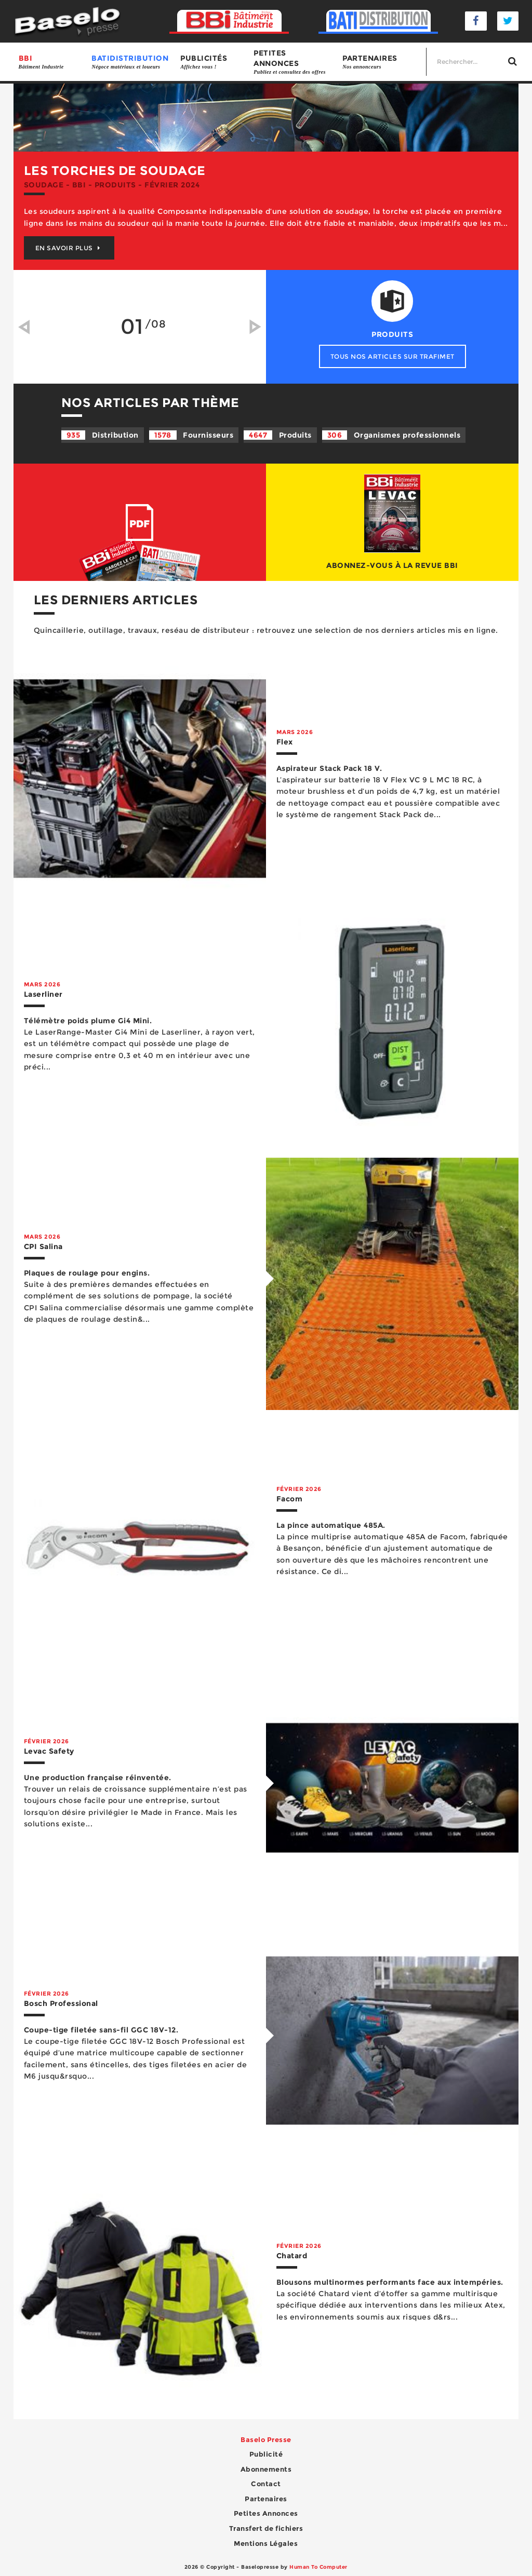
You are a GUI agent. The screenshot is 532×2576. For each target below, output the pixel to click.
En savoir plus (69, 248)
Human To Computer (318, 2567)
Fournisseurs (191, 435)
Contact (266, 2483)
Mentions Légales (266, 2543)
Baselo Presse (266, 2439)
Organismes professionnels (391, 435)
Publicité (266, 2454)
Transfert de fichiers (266, 2528)
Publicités (211, 62)
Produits (278, 435)
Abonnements (266, 2469)
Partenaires (381, 62)
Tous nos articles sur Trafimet (392, 356)
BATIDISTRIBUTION (130, 62)
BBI (50, 62)
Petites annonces (293, 62)
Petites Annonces (266, 2513)
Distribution (100, 435)
